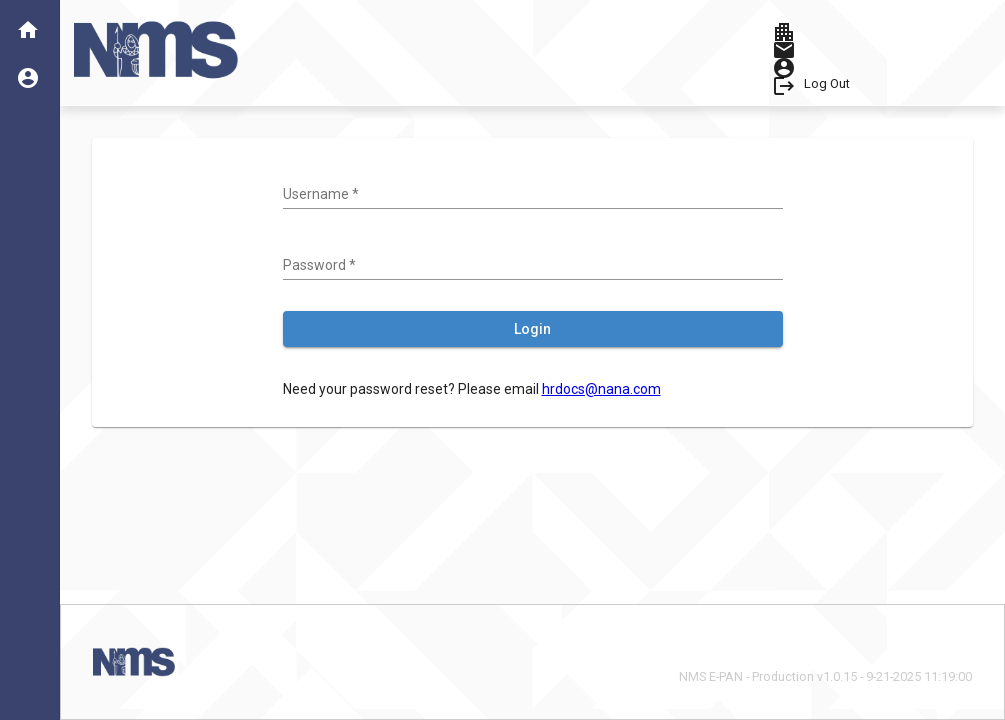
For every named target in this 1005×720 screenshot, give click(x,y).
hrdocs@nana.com (601, 389)
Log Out (827, 83)
